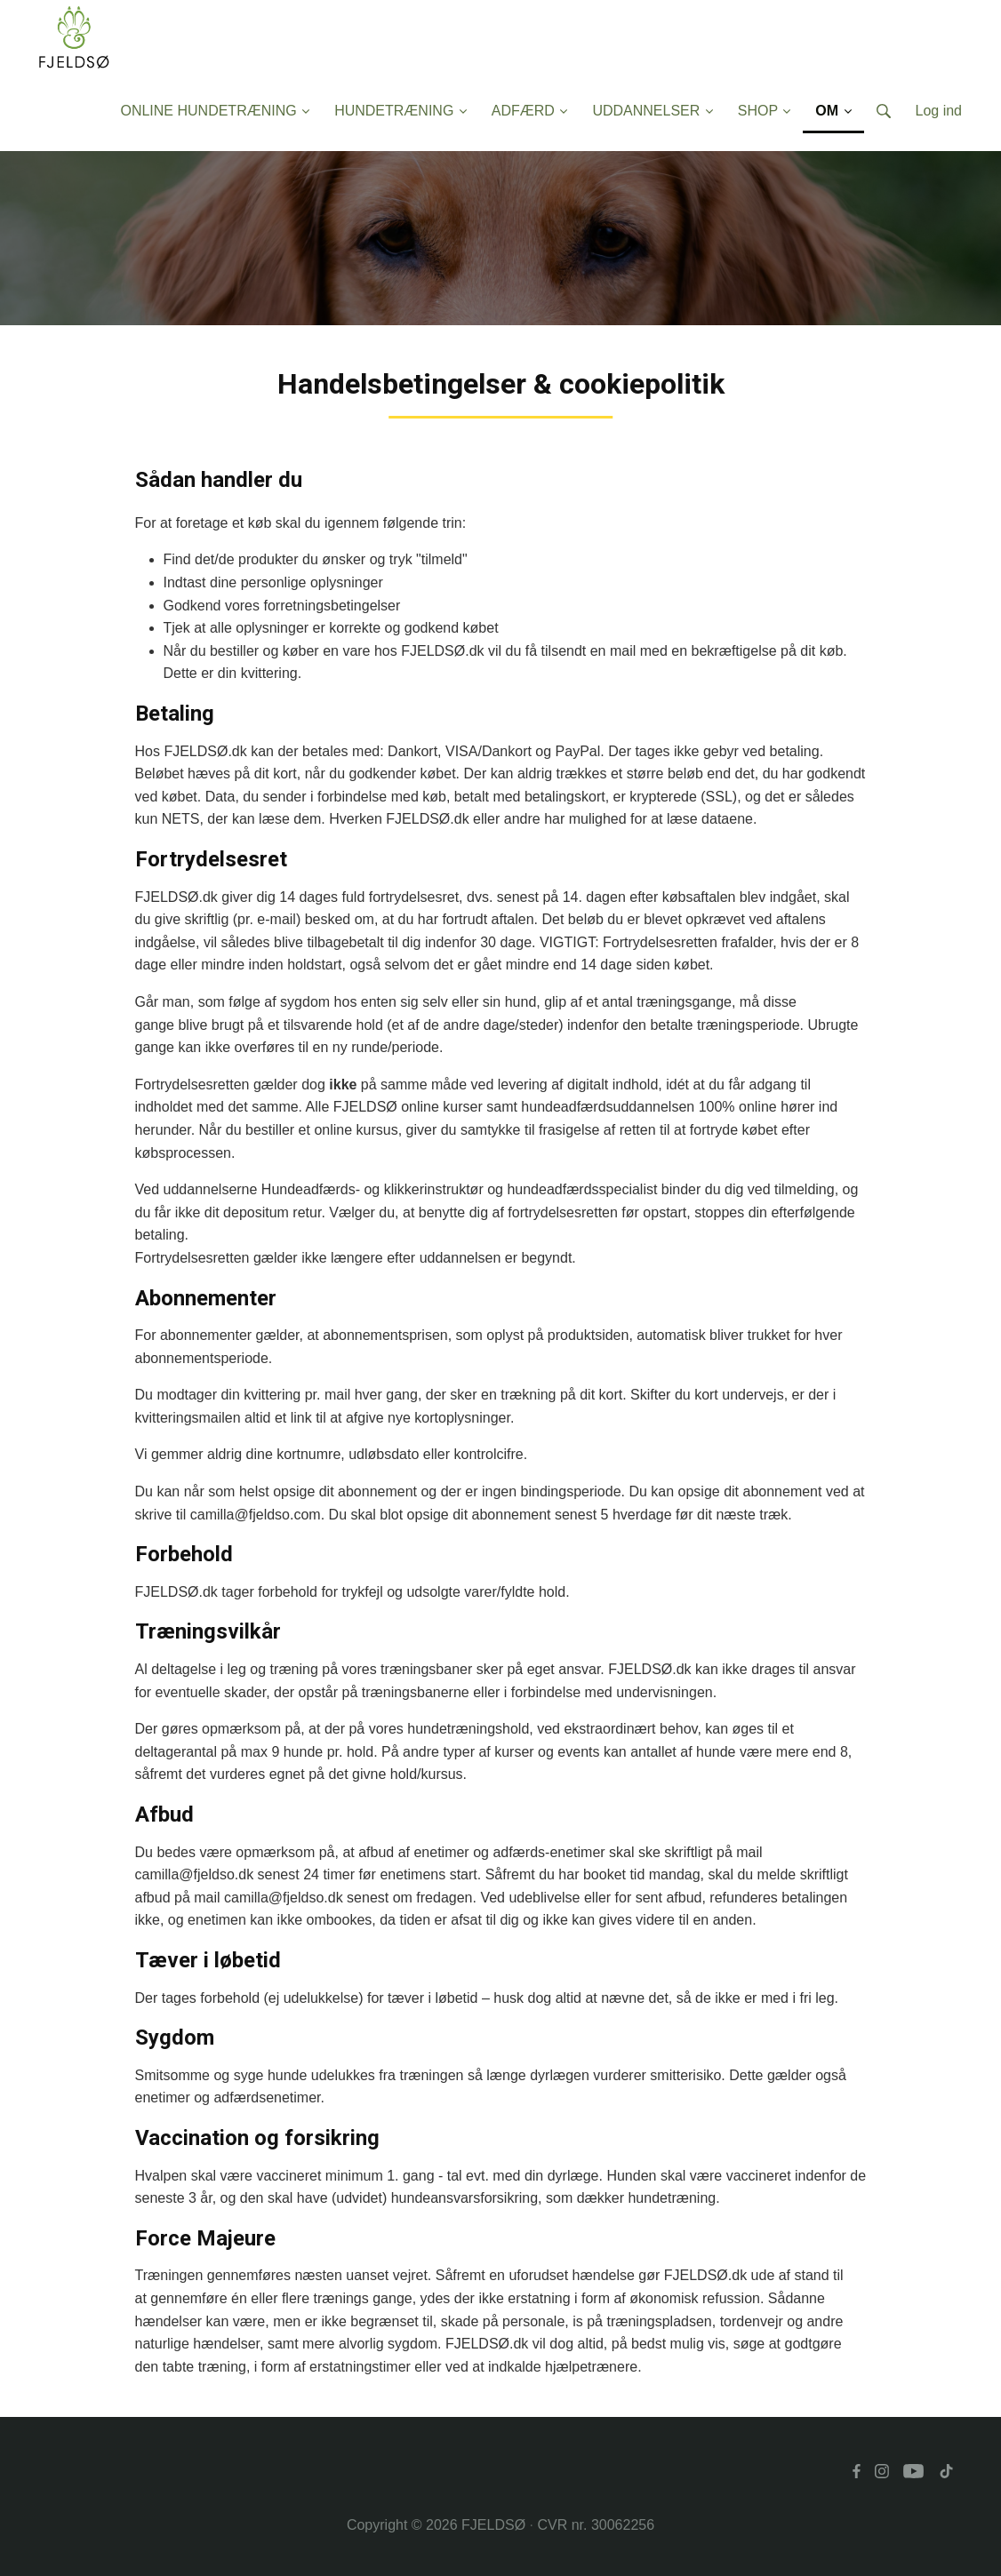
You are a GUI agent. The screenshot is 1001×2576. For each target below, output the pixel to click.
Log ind (939, 110)
